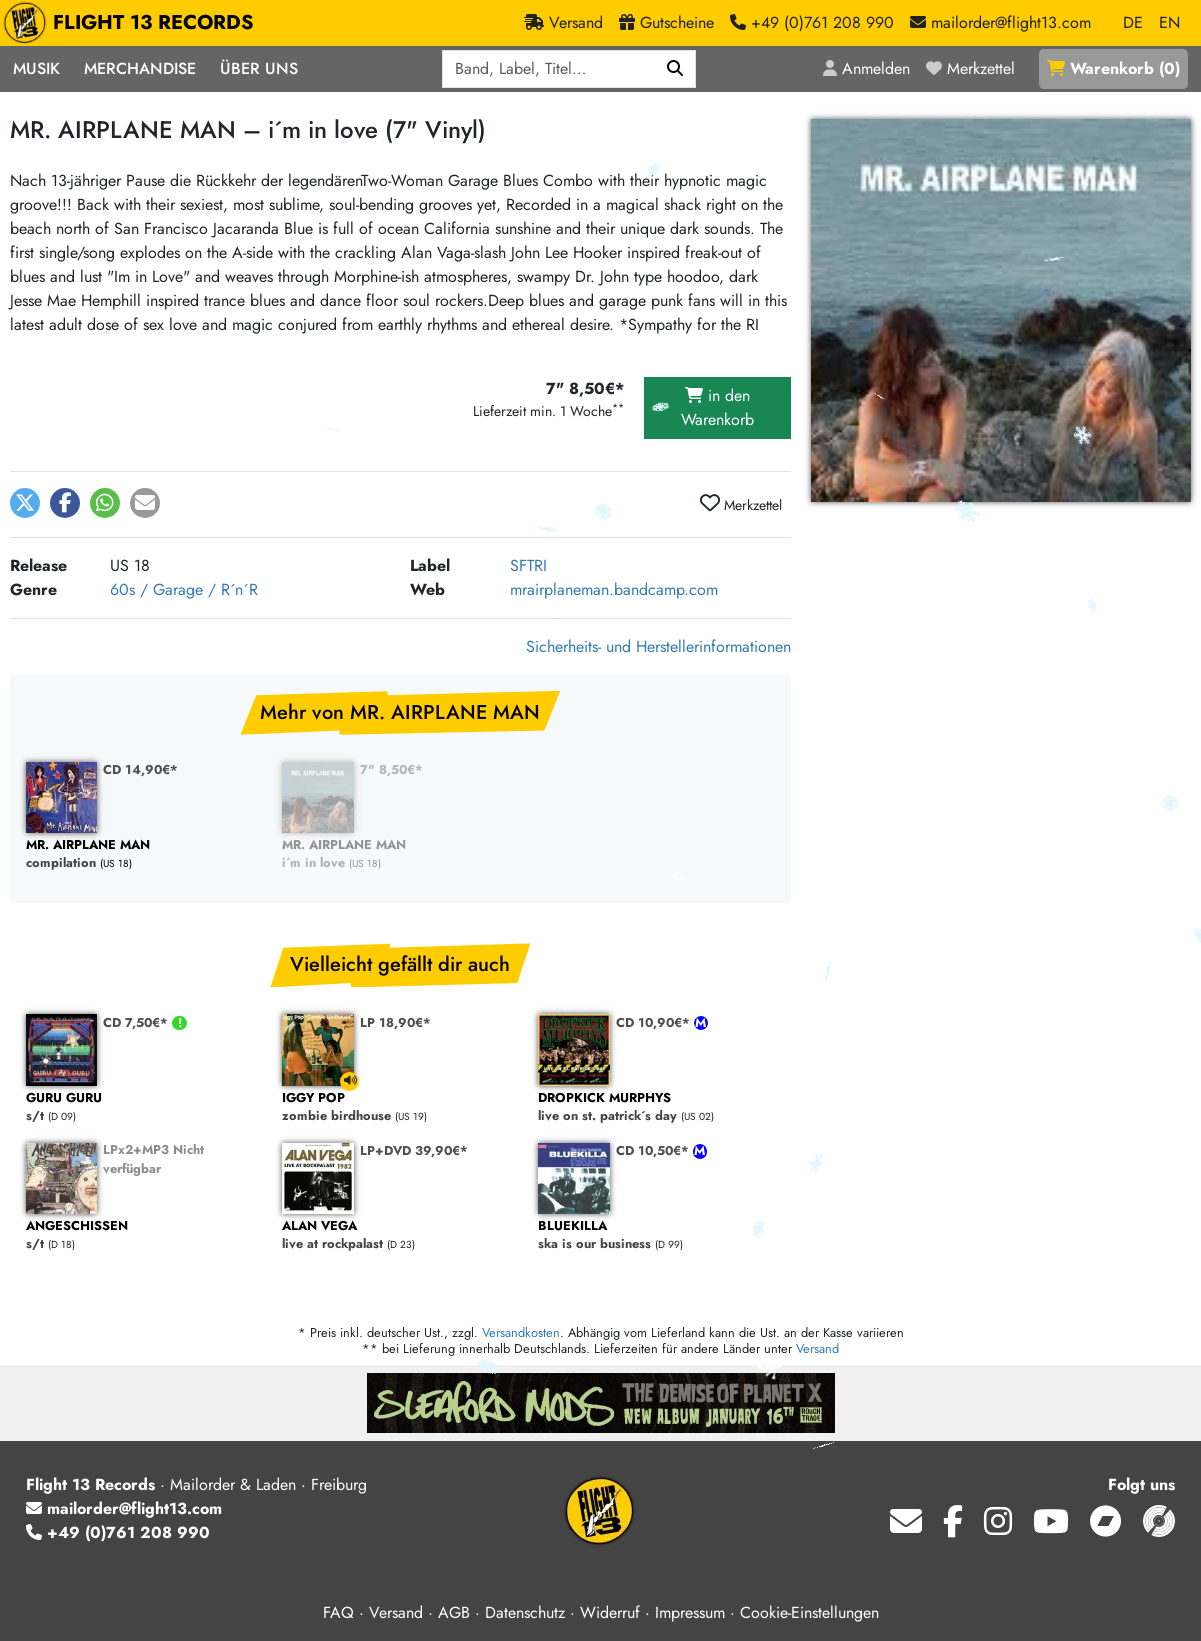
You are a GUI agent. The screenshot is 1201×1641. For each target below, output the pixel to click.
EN (1169, 22)
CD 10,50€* (654, 1150)
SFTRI (528, 565)
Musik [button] (36, 68)
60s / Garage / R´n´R (184, 589)
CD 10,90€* (655, 1022)
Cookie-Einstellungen (809, 1612)
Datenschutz (525, 1612)
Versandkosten (521, 1332)
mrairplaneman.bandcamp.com (614, 589)
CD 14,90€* (140, 769)
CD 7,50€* (137, 1022)
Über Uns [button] (259, 68)
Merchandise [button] (140, 68)
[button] (25, 503)
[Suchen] (675, 69)
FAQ (338, 1612)
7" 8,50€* (391, 769)
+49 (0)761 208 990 (118, 1532)
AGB (454, 1612)
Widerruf (610, 1612)
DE (1133, 22)
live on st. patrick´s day (656, 1107)
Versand (817, 1348)
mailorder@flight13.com (124, 1508)
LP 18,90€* (395, 1022)
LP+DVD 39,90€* (414, 1150)
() (1113, 68)
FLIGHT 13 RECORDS (133, 23)
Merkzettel (741, 504)
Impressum (690, 1612)
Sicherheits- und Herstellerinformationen (658, 646)
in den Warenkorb (717, 407)
